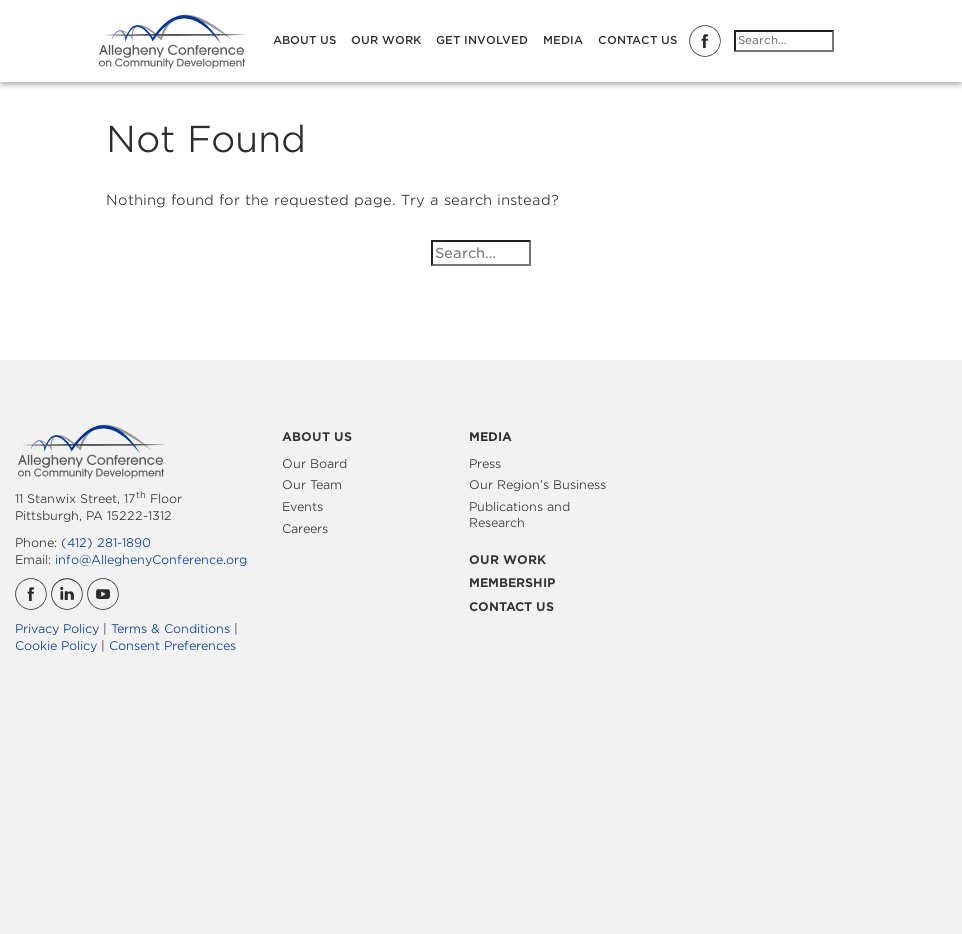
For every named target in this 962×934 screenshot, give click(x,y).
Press (485, 463)
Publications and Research (519, 514)
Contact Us (637, 40)
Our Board (314, 463)
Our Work (386, 40)
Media (563, 40)
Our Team (312, 484)
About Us (304, 40)
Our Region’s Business (537, 484)
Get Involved (482, 40)
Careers (305, 528)
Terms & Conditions (170, 628)
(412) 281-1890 (106, 542)
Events (302, 506)
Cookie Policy (56, 645)
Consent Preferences (172, 645)
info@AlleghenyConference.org (151, 559)
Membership (512, 582)
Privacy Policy (57, 628)
